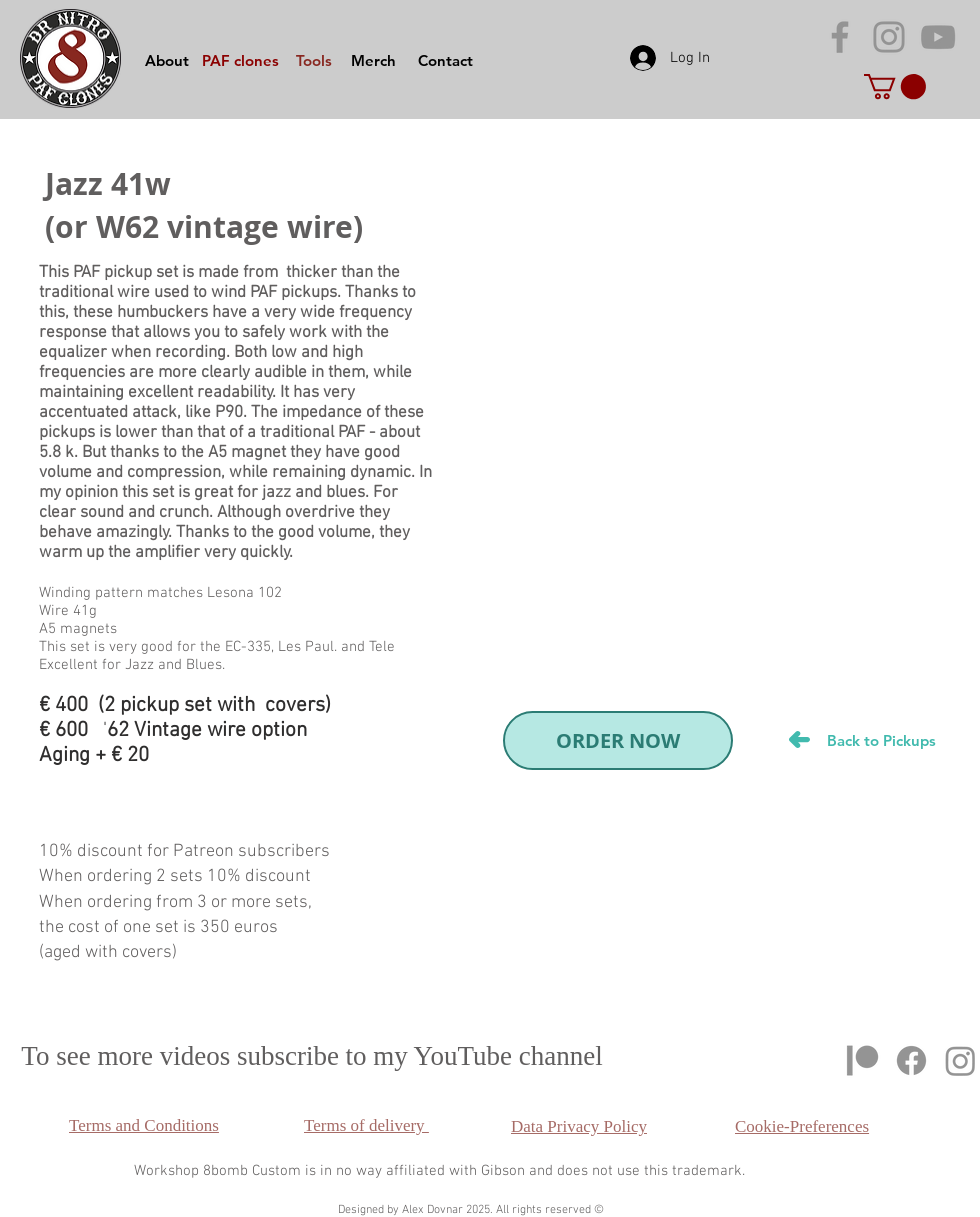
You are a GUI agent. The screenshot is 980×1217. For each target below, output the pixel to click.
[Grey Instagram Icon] (889, 37)
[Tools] (314, 60)
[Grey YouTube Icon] (938, 37)
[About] (167, 60)
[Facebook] (911, 1060)
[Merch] (373, 60)
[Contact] (445, 60)
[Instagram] (960, 1060)
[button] (895, 86)
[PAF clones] (240, 60)
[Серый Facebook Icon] (840, 37)
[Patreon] (862, 1060)
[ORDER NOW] (618, 740)
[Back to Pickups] (881, 740)
